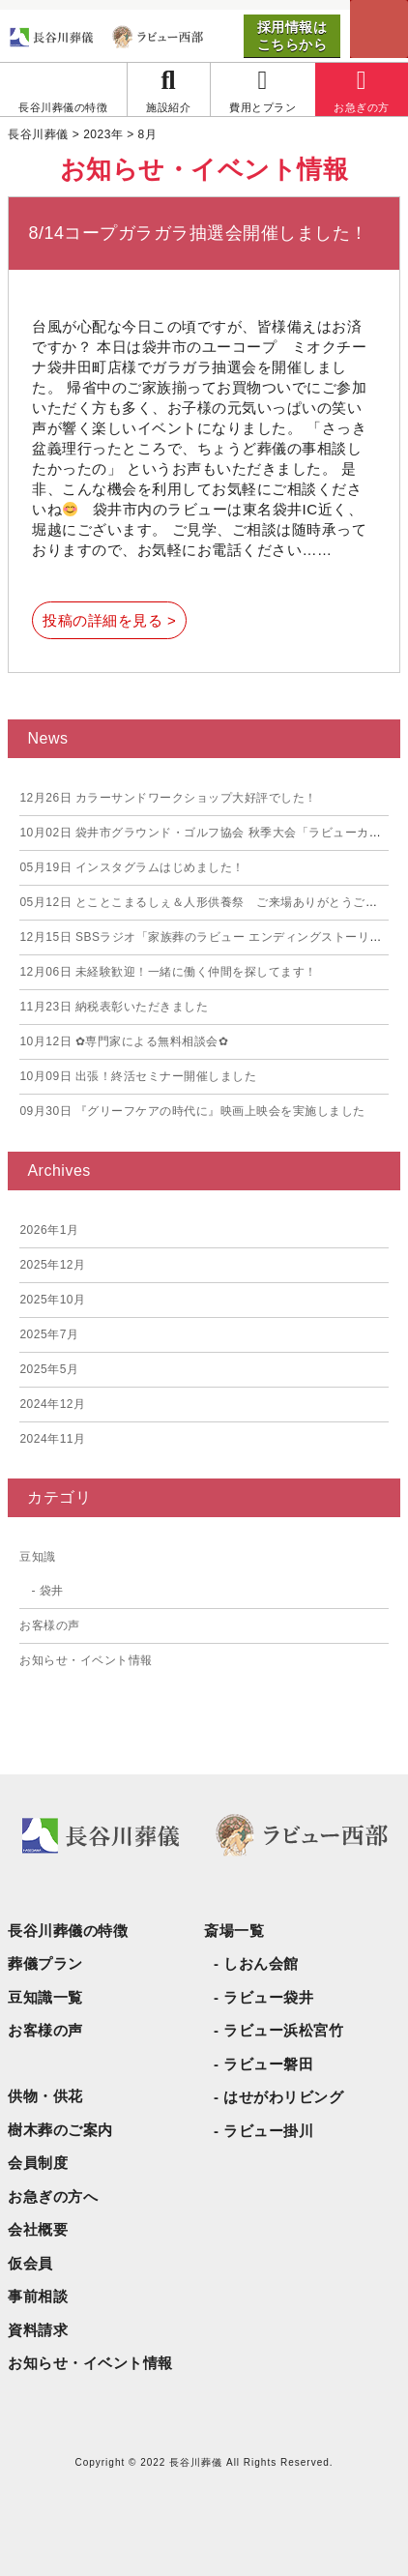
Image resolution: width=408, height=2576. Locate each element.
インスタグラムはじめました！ (132, 867)
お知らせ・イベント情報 (86, 1660)
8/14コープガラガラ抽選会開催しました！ (198, 233)
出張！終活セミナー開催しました (137, 1076)
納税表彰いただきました (113, 1006)
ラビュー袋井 (268, 1997)
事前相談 (38, 2296)
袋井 (52, 1590)
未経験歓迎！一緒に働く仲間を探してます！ (168, 972)
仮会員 (30, 2263)
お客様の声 (49, 1625)
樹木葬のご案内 (60, 2130)
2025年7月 (48, 1334)
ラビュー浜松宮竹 (283, 2030)
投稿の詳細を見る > (109, 620)
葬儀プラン (45, 1963)
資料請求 (38, 2330)
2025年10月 (52, 1299)
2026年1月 (48, 1230)
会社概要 (38, 2229)
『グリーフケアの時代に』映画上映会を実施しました (192, 1111)
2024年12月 (52, 1404)
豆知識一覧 (45, 1997)
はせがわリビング (283, 2097)
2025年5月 (48, 1369)
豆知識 (37, 1557)
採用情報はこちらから (292, 35)
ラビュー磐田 (268, 2064)
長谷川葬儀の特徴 (68, 1930)
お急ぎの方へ (53, 2196)
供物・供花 (45, 2096)
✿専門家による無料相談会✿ (123, 1041)
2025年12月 (52, 1265)
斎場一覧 (234, 1930)
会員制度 (38, 2162)
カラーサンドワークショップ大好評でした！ (168, 798)
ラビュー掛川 (268, 2130)
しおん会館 (261, 1963)
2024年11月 (52, 1439)
